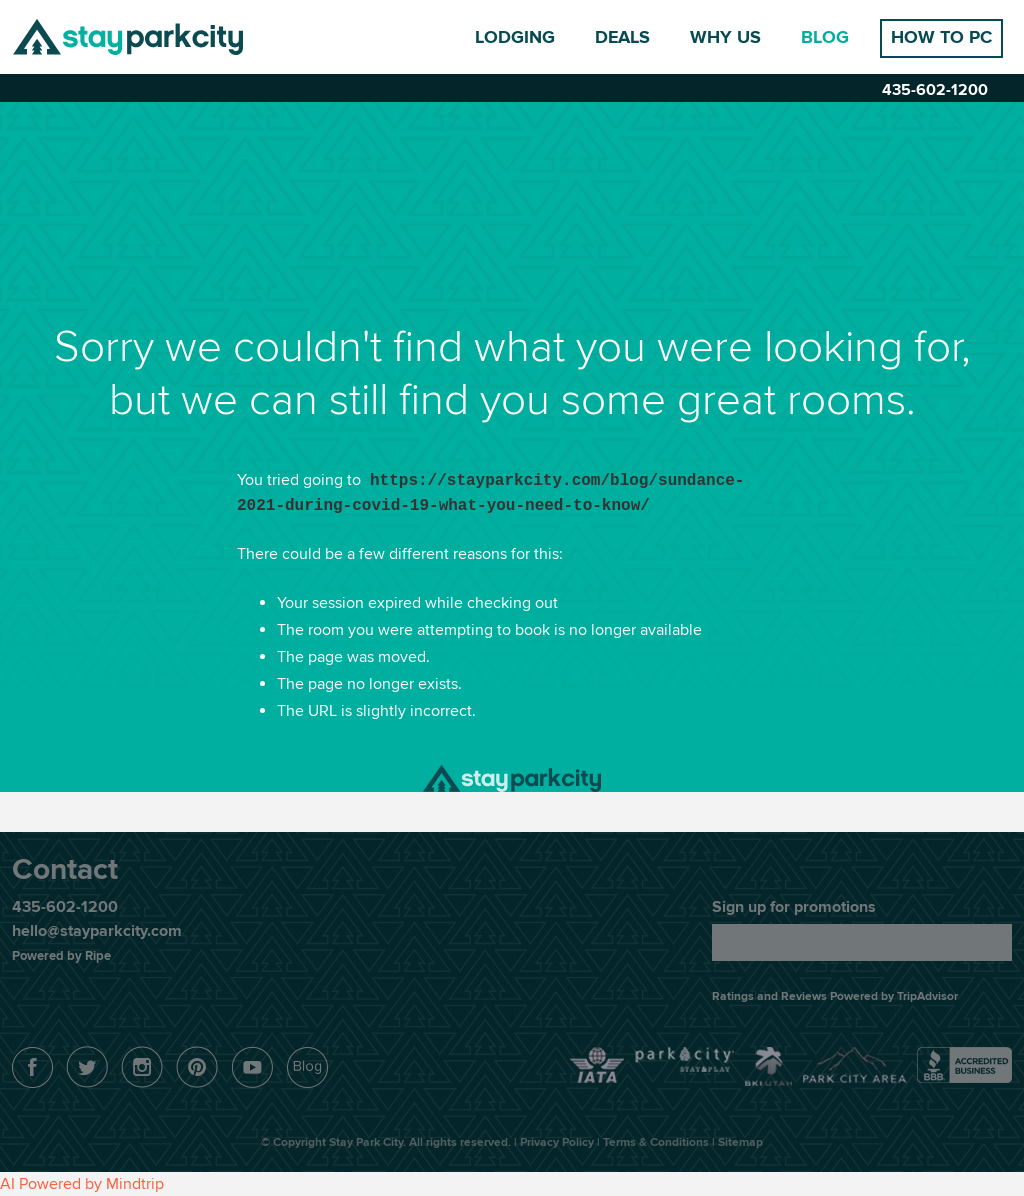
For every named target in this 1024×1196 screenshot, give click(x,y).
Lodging (515, 38)
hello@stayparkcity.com (97, 931)
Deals (622, 38)
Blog (825, 38)
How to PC (941, 38)
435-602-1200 (935, 90)
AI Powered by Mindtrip (82, 1184)
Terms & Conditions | (660, 1142)
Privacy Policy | (561, 1142)
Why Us (725, 38)
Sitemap (740, 1142)
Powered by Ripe (61, 956)
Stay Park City (128, 37)
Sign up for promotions (794, 907)
